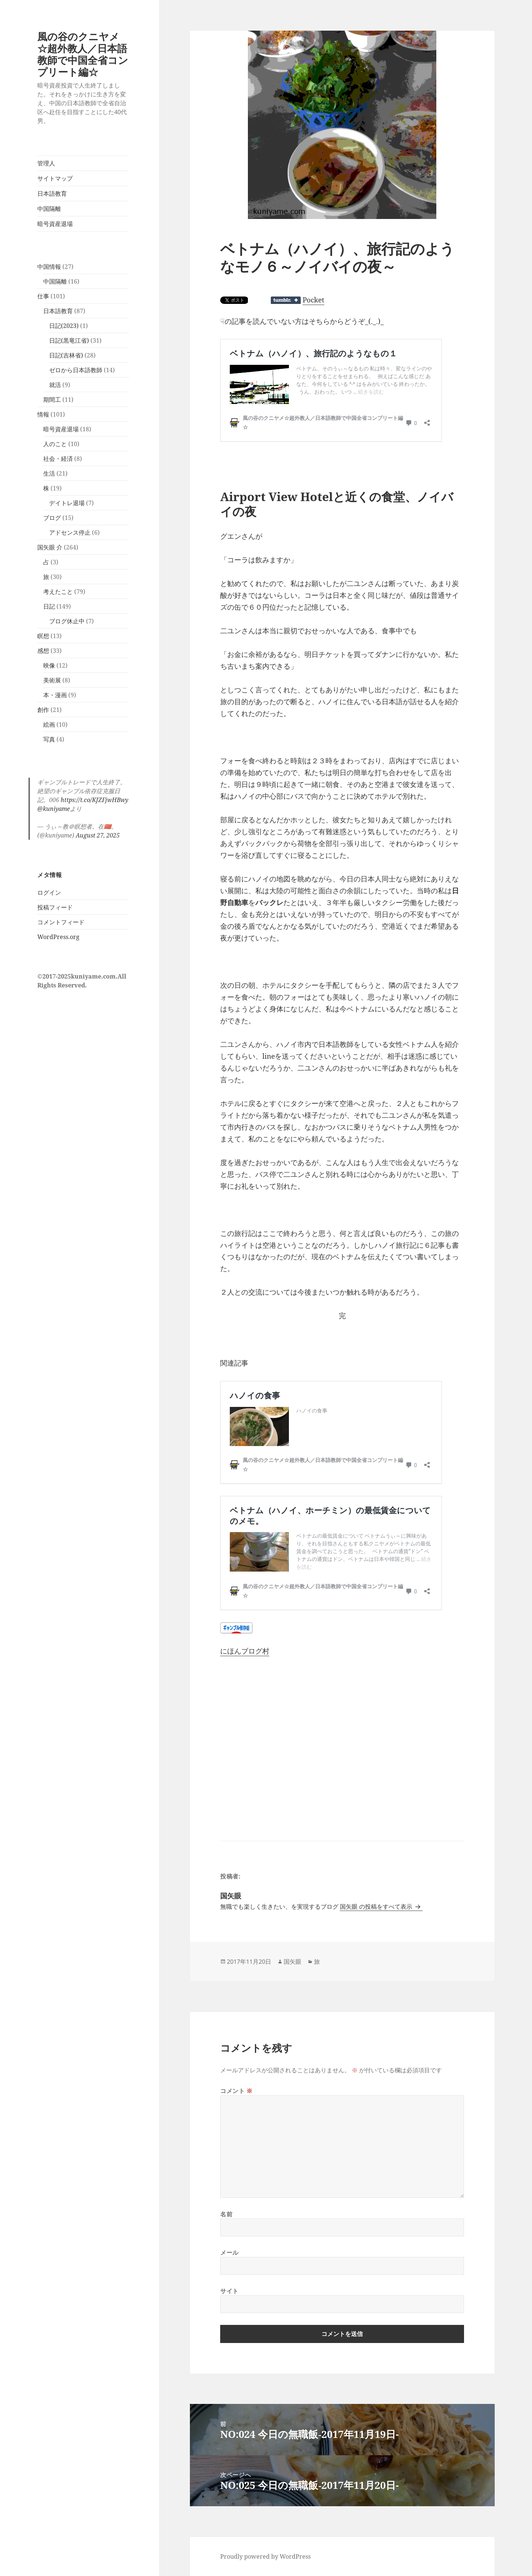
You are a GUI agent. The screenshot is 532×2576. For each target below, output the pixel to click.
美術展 (52, 680)
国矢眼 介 (49, 547)
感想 (43, 651)
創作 (43, 710)
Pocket (313, 300)
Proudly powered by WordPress (265, 2556)
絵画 (49, 724)
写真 (49, 739)
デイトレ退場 (67, 503)
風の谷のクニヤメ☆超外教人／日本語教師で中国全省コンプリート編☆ (82, 54)
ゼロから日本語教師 (75, 370)
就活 (55, 385)
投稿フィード (55, 907)
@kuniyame (53, 809)
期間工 (52, 399)
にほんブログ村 (244, 1651)
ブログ (52, 518)
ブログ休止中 (67, 621)
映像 (49, 665)
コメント (236, 2091)
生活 (49, 473)
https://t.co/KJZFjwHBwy (94, 800)
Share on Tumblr (286, 300)
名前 (226, 2214)
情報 (43, 414)
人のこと (55, 444)
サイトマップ (55, 178)
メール (229, 2252)
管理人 (46, 163)
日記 (49, 606)
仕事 (43, 296)
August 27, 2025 (98, 835)
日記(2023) (64, 326)
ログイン (49, 892)
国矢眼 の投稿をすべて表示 (377, 1906)
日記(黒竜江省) (69, 340)
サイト (229, 2291)
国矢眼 (292, 1961)
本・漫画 (55, 695)
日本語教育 (52, 193)
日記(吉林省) (66, 355)
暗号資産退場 (55, 224)
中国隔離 (49, 209)
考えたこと (58, 592)
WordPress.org (58, 937)
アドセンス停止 (70, 532)
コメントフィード (61, 922)
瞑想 (43, 636)
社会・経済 (58, 459)
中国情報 (49, 267)
